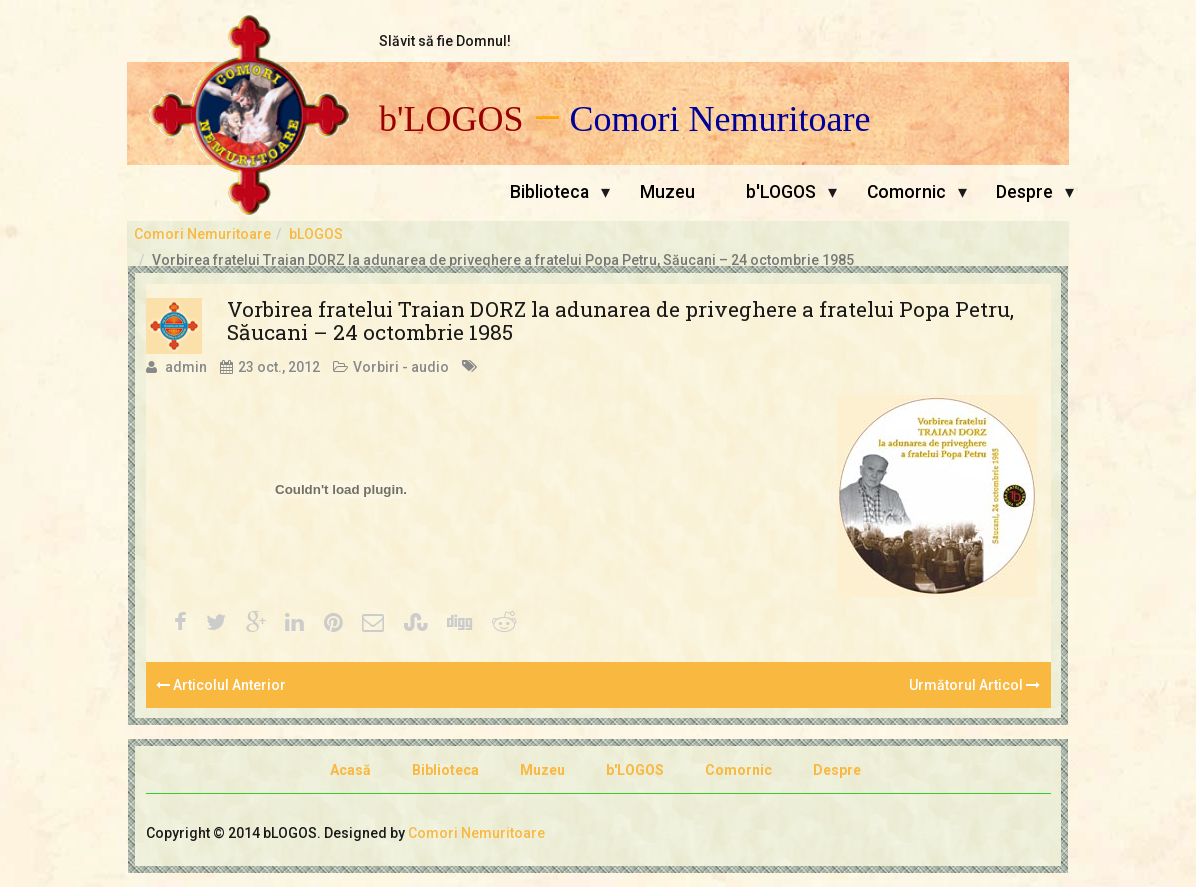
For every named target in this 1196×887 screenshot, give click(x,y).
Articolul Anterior (221, 685)
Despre (1024, 192)
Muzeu (667, 192)
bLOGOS (316, 234)
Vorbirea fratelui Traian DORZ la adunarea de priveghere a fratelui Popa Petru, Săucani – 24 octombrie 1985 (620, 320)
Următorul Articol (974, 685)
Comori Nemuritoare (720, 119)
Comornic (906, 192)
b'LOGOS (451, 119)
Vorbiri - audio (401, 367)
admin (186, 367)
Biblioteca (549, 192)
